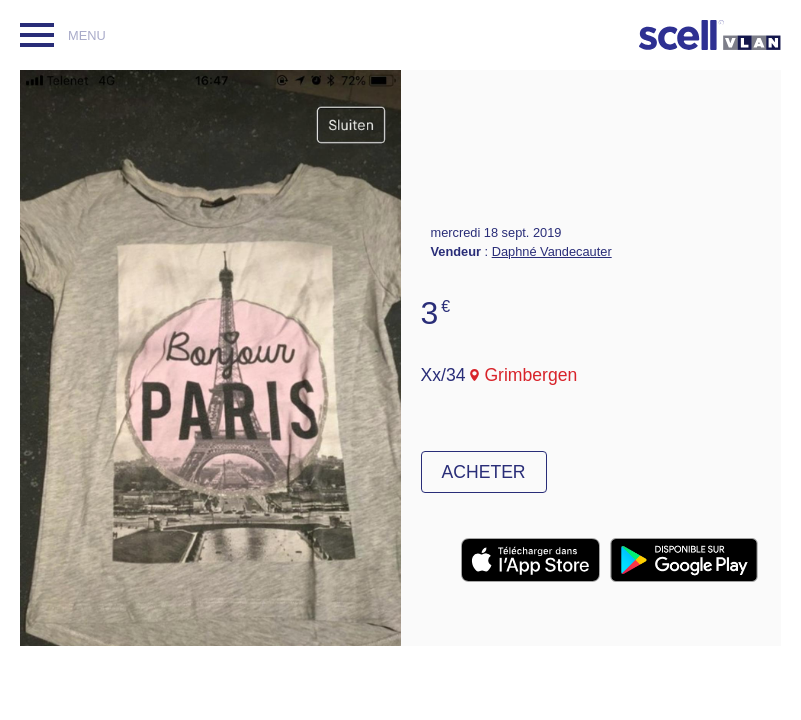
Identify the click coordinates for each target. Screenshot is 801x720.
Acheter (484, 472)
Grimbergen (530, 375)
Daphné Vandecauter (552, 251)
